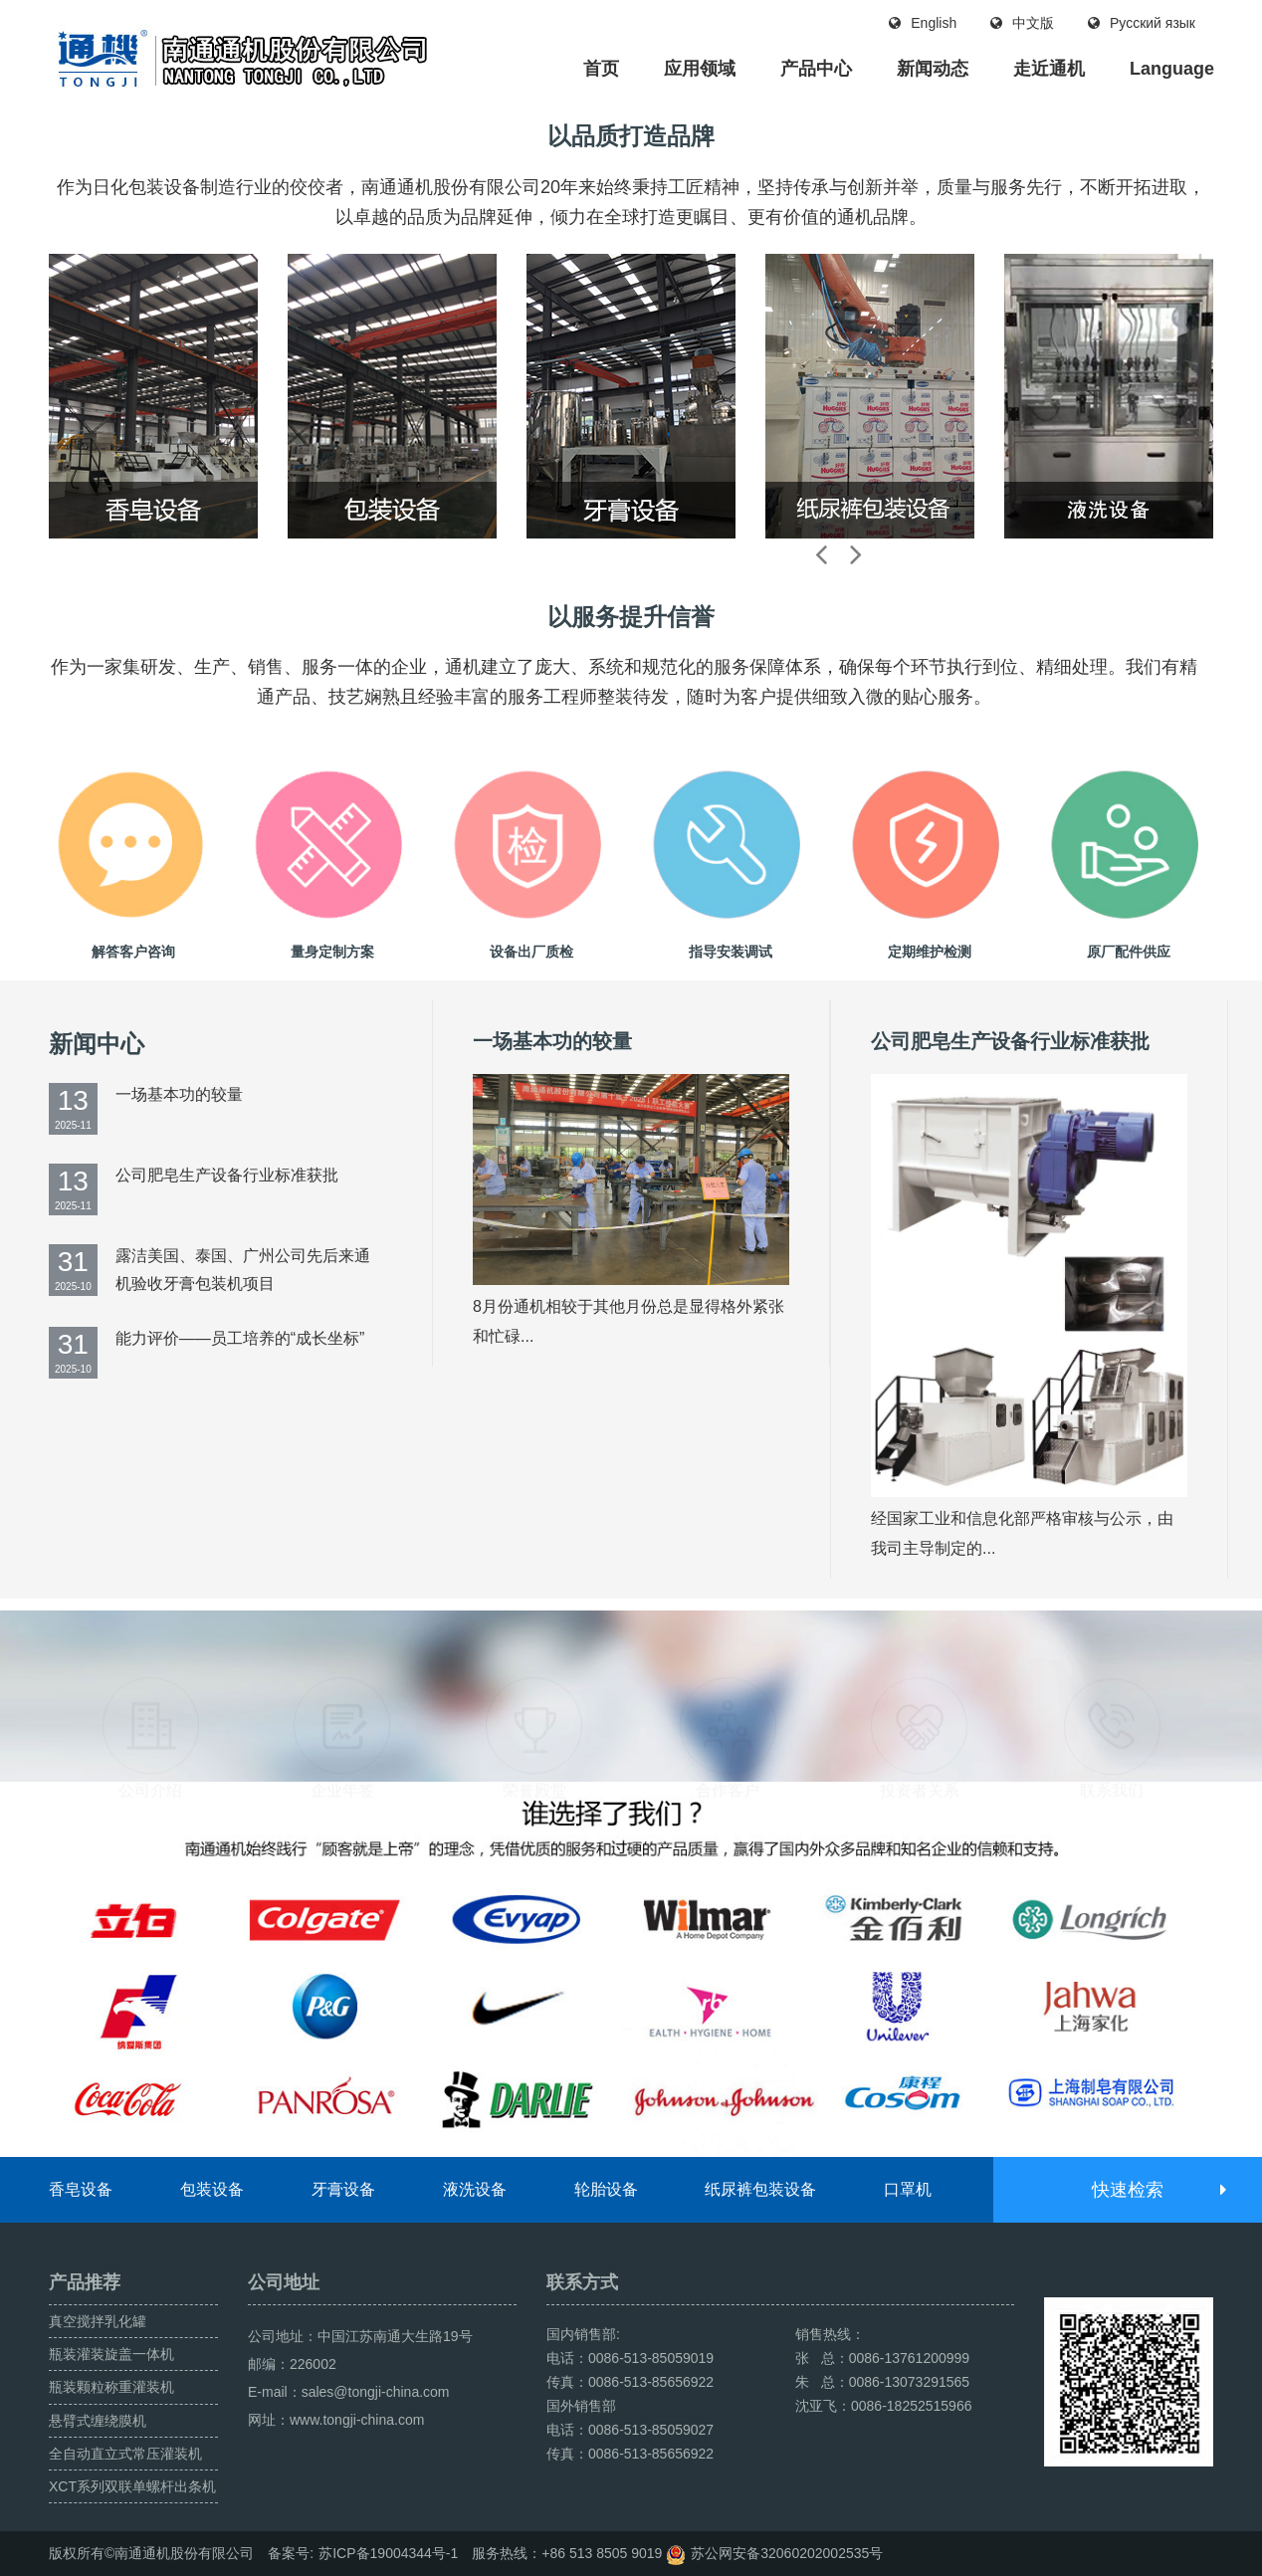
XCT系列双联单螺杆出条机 (132, 2486)
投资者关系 (919, 1691)
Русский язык (1141, 23)
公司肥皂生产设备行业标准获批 (226, 1175)
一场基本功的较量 (179, 1094)
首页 (601, 69)
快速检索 (1158, 2190)
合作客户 (727, 1691)
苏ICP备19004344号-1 (388, 2553)
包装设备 (212, 2189)
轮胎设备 (606, 2189)
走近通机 (1049, 69)
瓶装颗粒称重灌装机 (111, 2387)
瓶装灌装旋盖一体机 (111, 2354)
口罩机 (908, 2189)
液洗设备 (475, 2189)
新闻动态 (932, 69)
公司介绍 (150, 1691)
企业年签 (342, 1691)
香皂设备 (80, 2189)
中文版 (1022, 23)
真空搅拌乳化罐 (97, 2321)
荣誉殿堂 (534, 1691)
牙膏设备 (343, 2189)
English (922, 23)
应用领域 (700, 69)
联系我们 (1111, 1691)
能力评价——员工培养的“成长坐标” (240, 1338)
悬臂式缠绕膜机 (97, 2421)
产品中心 (816, 69)
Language (1172, 69)
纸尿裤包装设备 (760, 2189)
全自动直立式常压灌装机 (125, 2454)
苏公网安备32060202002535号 (787, 2553)
